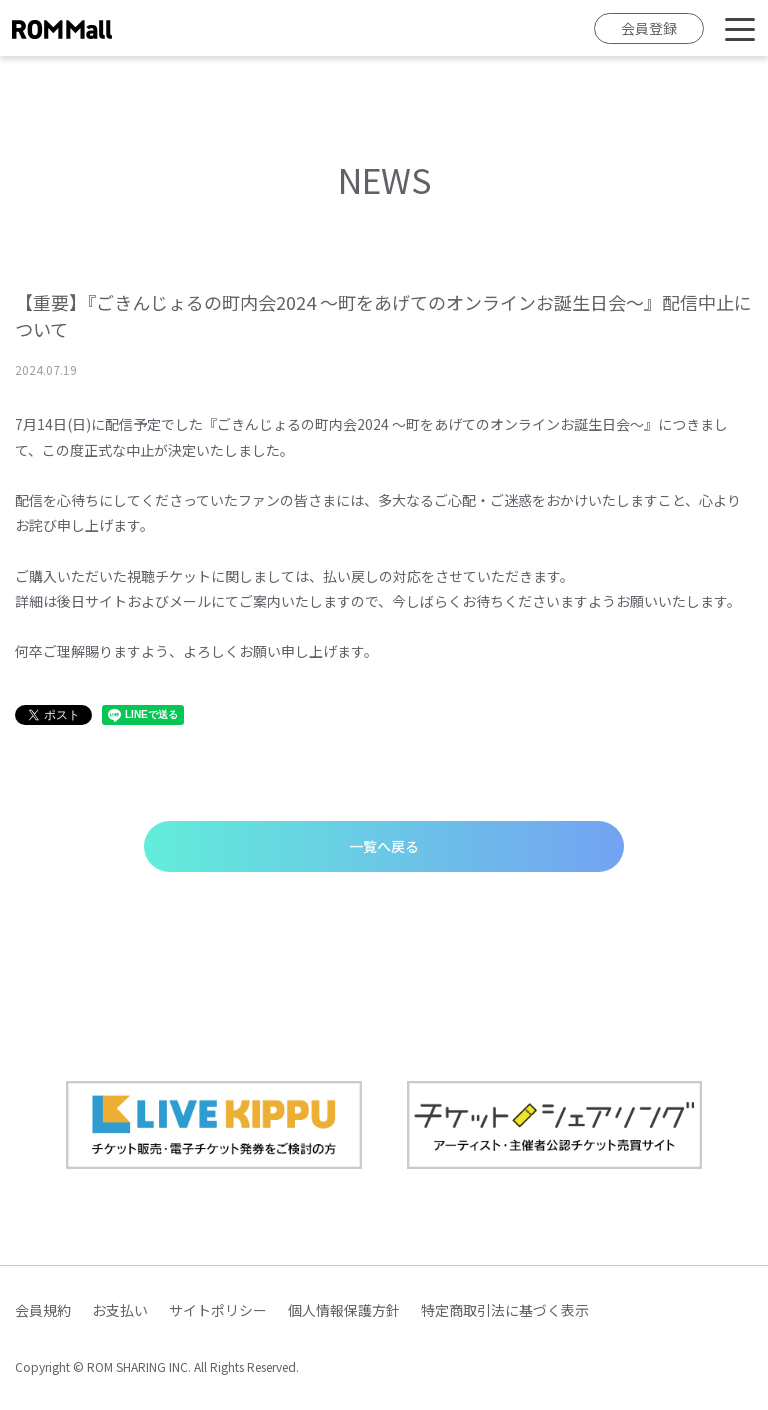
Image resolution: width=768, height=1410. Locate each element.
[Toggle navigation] (740, 28)
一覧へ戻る (384, 846)
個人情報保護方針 (344, 1310)
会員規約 (43, 1310)
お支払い (120, 1310)
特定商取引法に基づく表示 (505, 1310)
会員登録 (649, 28)
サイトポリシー (218, 1310)
